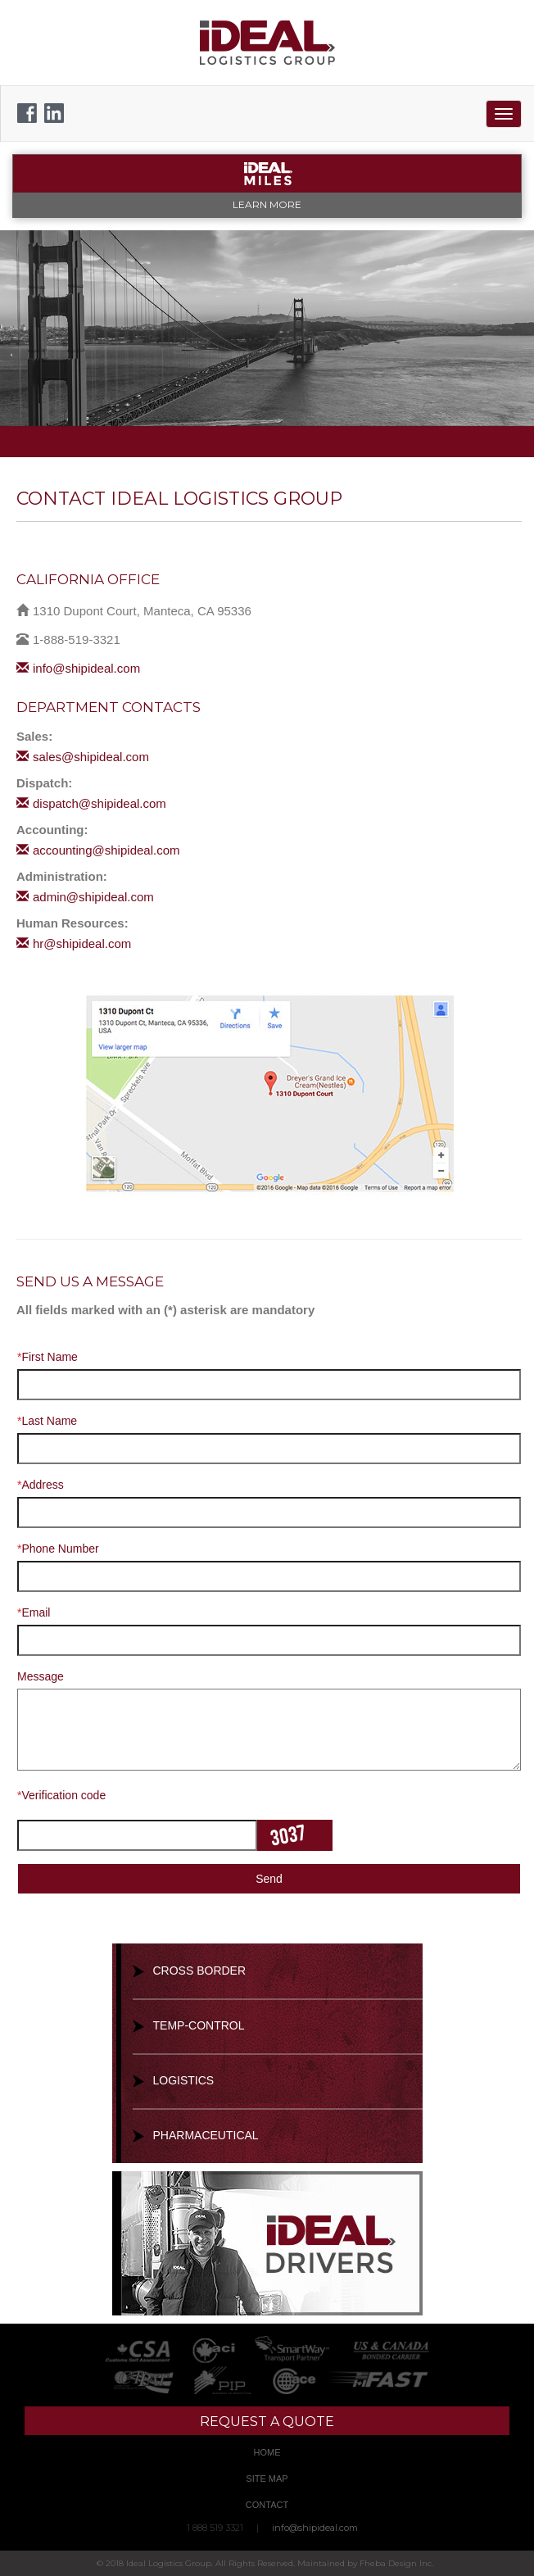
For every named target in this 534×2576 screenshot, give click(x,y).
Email (33, 1612)
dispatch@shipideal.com (91, 803)
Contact (267, 2505)
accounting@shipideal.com (98, 850)
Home (267, 2452)
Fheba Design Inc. (396, 2563)
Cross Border (200, 1970)
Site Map (266, 2478)
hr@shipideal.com (73, 943)
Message (40, 1676)
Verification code (61, 1795)
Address (40, 1484)
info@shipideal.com (78, 668)
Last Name (47, 1420)
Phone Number (58, 1548)
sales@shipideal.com (82, 757)
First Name (47, 1356)
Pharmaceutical (206, 2135)
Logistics (184, 2080)
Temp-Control (199, 2025)
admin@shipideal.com (85, 897)
